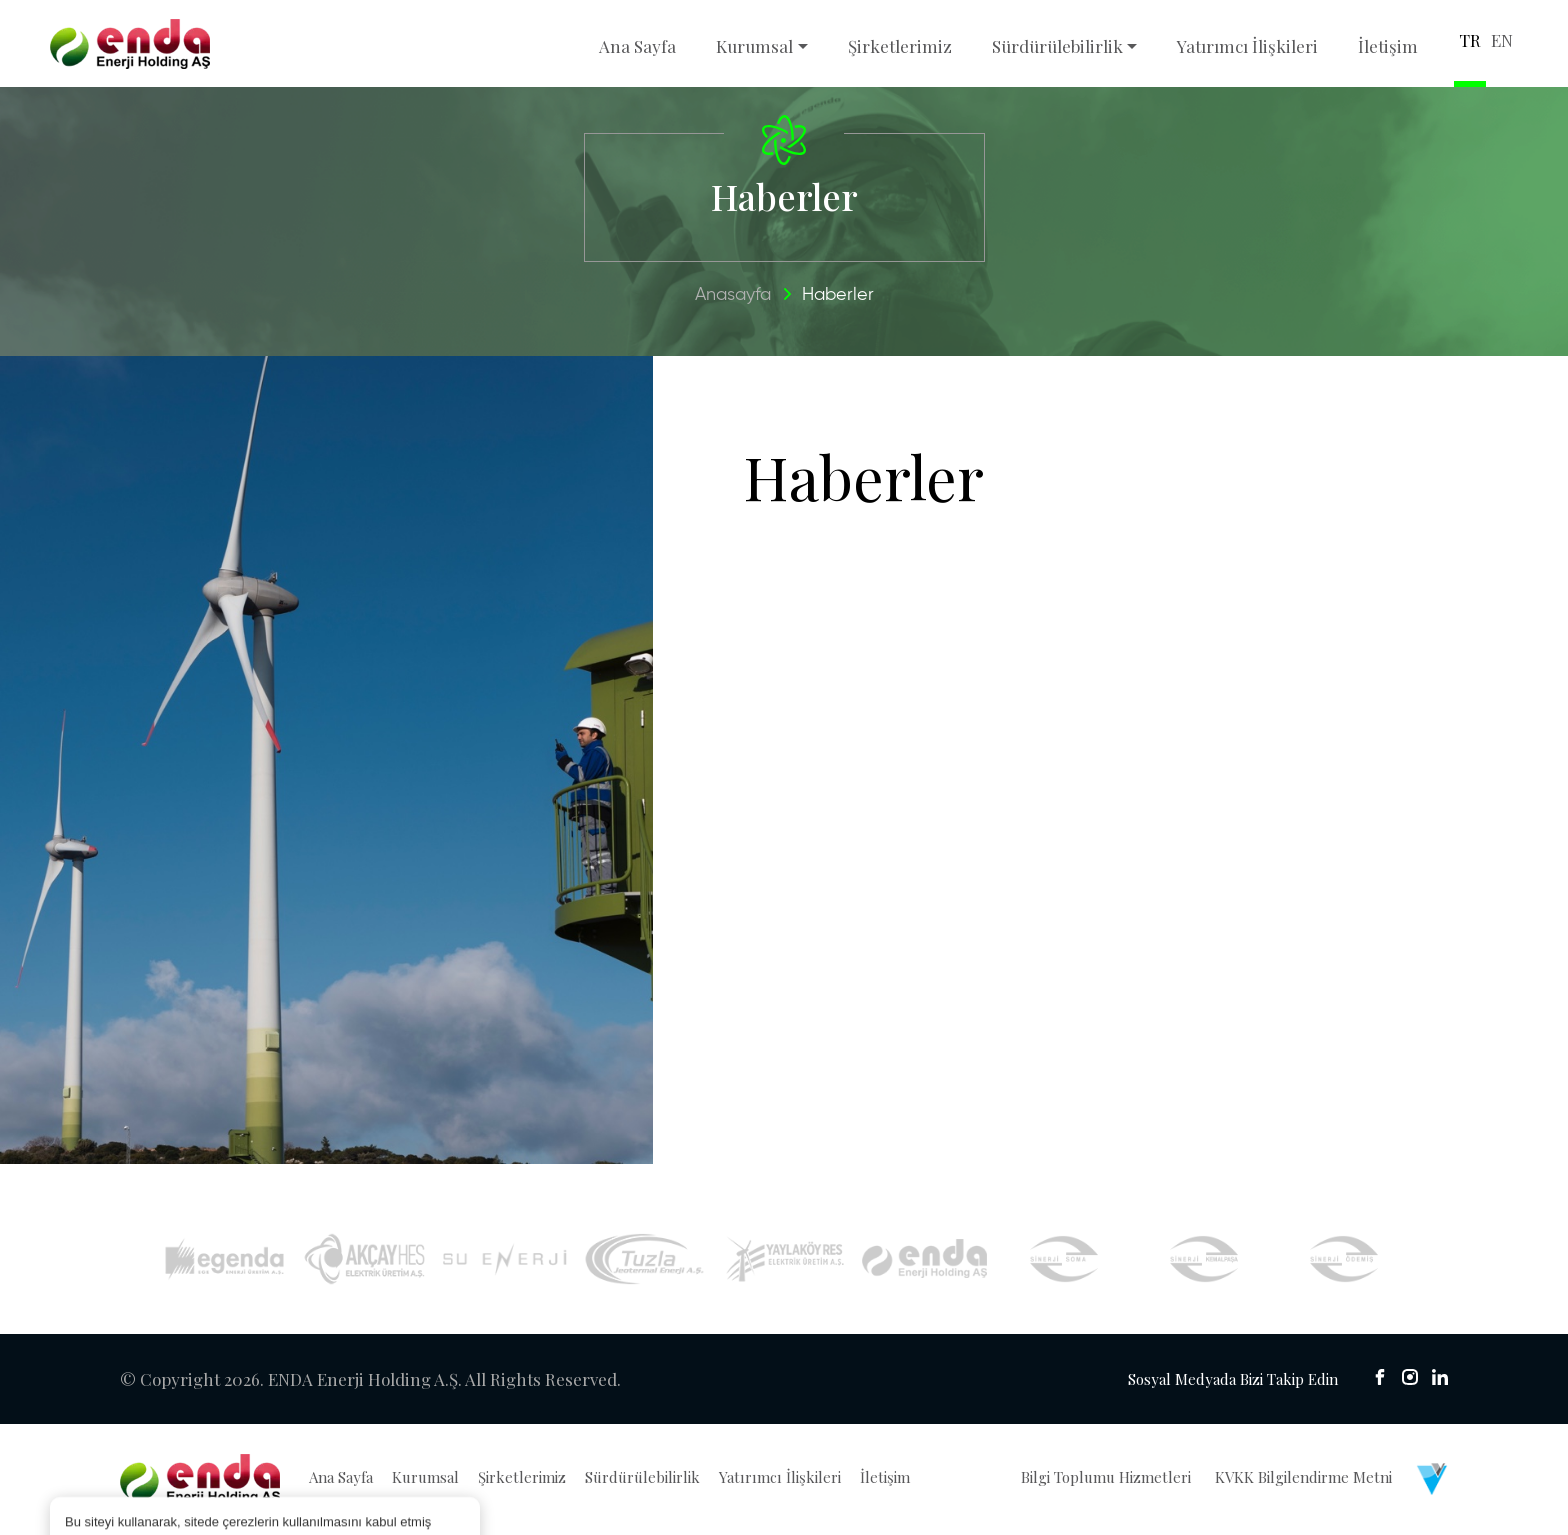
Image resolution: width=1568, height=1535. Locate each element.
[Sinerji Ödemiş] (1344, 1260)
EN (1502, 40)
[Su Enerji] (504, 1260)
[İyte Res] (924, 1260)
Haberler (838, 296)
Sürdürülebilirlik (642, 1478)
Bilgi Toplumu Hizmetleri (1106, 1478)
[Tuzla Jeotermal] (644, 1261)
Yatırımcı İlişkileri (1247, 46)
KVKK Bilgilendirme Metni (1303, 1478)
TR (1470, 40)
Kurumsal (425, 1478)
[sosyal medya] (1380, 1378)
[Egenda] (224, 1260)
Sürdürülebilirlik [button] (1057, 46)
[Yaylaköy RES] (784, 1261)
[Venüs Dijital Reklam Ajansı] (1432, 1480)
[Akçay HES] (364, 1260)
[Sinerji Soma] (1064, 1260)
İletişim (1388, 46)
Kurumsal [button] (754, 46)
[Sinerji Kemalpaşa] (1204, 1260)
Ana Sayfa (637, 46)
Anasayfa (733, 296)
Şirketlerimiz (900, 46)
